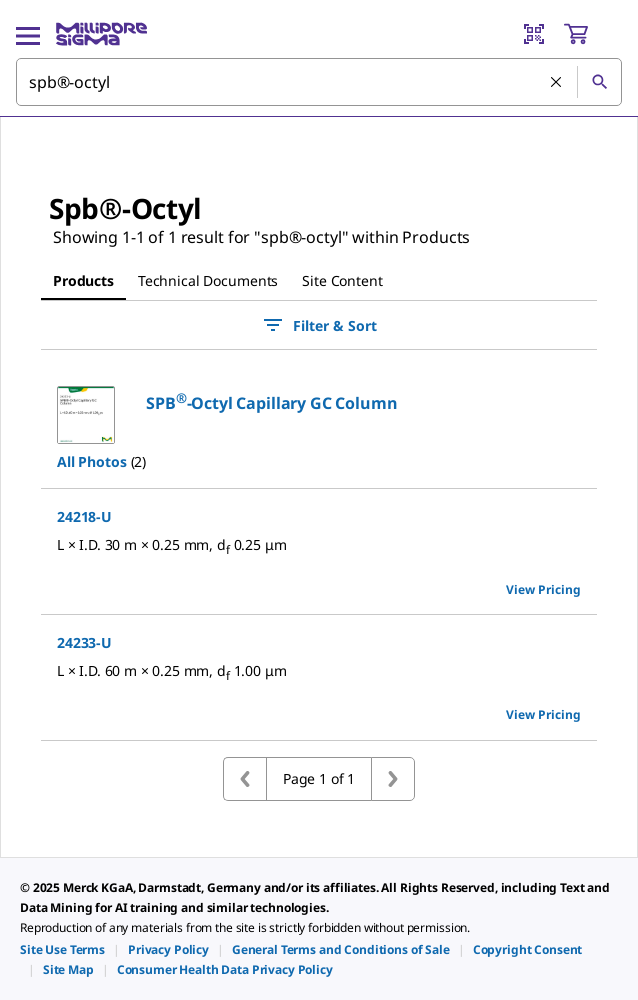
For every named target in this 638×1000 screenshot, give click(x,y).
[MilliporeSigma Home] (101, 34)
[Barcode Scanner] (534, 34)
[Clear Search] (556, 82)
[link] (62, 949)
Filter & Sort (319, 325)
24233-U (84, 642)
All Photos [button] (92, 461)
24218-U (84, 516)
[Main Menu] (28, 34)
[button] (271, 403)
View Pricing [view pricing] (543, 589)
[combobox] (319, 82)
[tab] (83, 281)
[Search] (599, 82)
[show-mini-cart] (592, 34)
